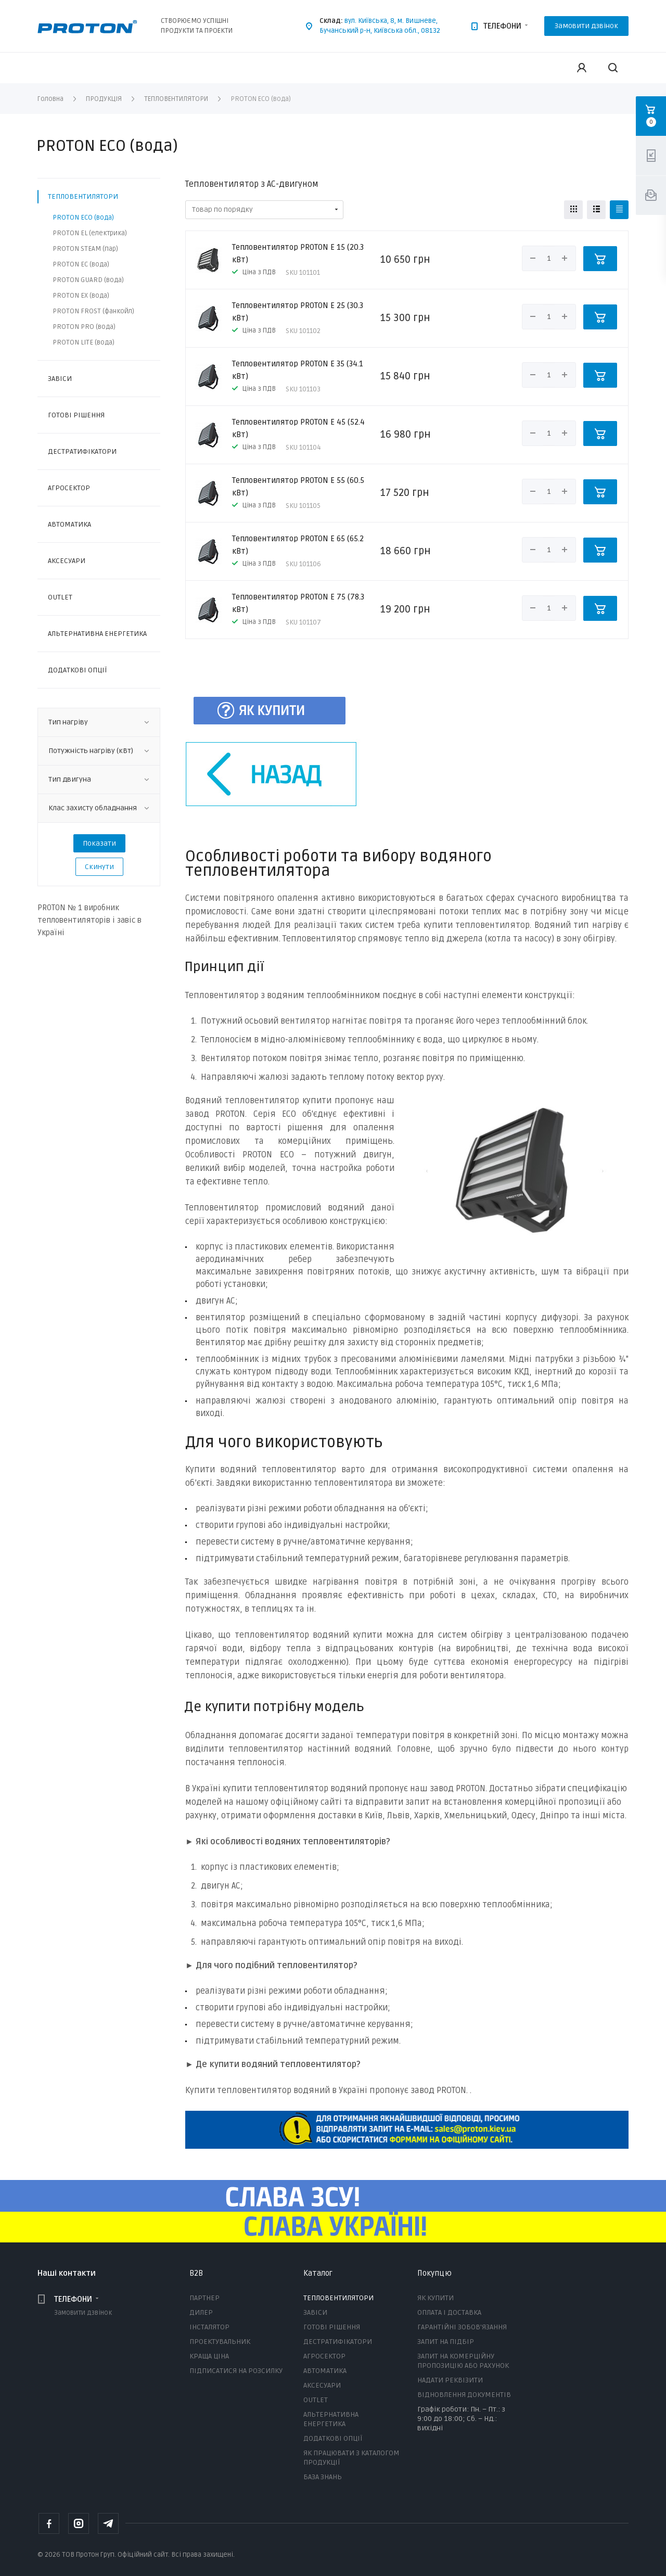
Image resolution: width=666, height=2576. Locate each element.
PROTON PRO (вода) (84, 327)
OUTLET (60, 597)
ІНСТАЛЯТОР (209, 2327)
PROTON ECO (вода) (83, 217)
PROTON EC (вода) (81, 264)
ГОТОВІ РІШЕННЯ (76, 415)
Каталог (317, 2273)
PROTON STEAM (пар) (85, 249)
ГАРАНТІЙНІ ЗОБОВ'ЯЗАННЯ (462, 2327)
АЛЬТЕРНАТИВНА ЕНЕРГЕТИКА (97, 633)
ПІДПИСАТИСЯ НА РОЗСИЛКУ (236, 2370)
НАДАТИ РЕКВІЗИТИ (450, 2380)
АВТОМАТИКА (69, 524)
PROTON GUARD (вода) (88, 280)
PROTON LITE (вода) (83, 342)
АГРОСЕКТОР (69, 487)
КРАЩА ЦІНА (209, 2356)
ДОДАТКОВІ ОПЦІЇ (77, 670)
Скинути (99, 866)
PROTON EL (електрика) (90, 233)
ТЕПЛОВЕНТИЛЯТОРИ (83, 196)
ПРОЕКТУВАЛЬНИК (219, 2341)
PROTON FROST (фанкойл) (93, 311)
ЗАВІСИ (60, 378)
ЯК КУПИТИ (435, 2297)
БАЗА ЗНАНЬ (322, 2476)
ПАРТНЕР (204, 2297)
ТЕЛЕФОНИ (502, 26)
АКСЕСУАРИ (66, 560)
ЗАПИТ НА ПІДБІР (445, 2341)
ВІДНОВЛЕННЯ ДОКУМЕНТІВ (464, 2394)
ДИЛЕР (201, 2312)
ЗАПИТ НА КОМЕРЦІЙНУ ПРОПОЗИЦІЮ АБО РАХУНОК (463, 2361)
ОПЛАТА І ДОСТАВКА (449, 2312)
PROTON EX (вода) (81, 295)
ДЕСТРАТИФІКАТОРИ (82, 451)
